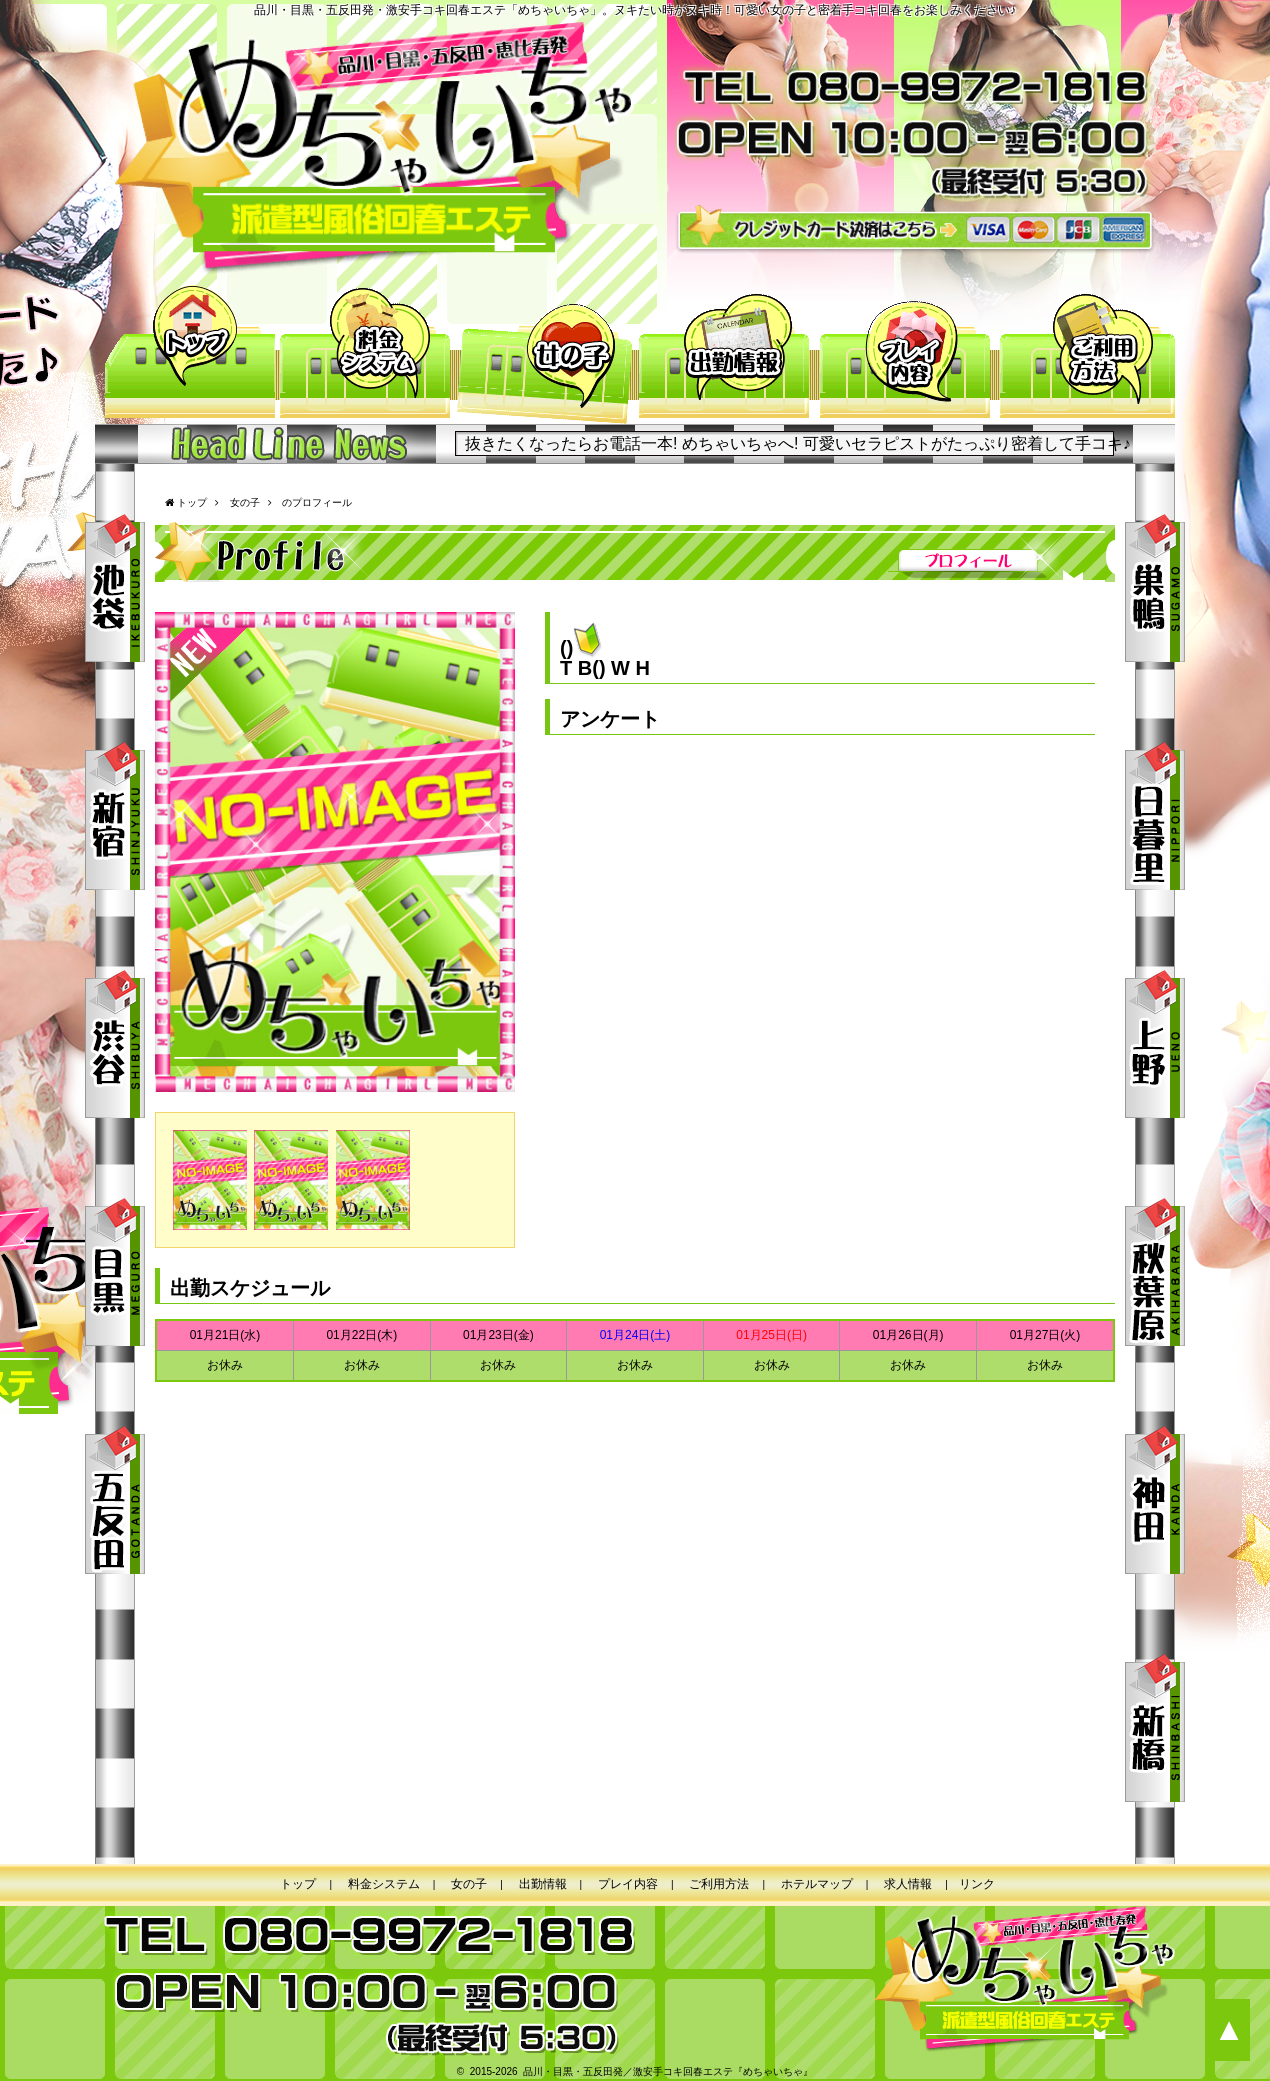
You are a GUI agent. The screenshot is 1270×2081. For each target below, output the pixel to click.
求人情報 (908, 1884)
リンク (977, 1884)
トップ (185, 354)
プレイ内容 (905, 354)
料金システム (365, 354)
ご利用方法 (1085, 354)
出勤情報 (725, 354)
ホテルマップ (817, 1884)
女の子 (545, 354)
